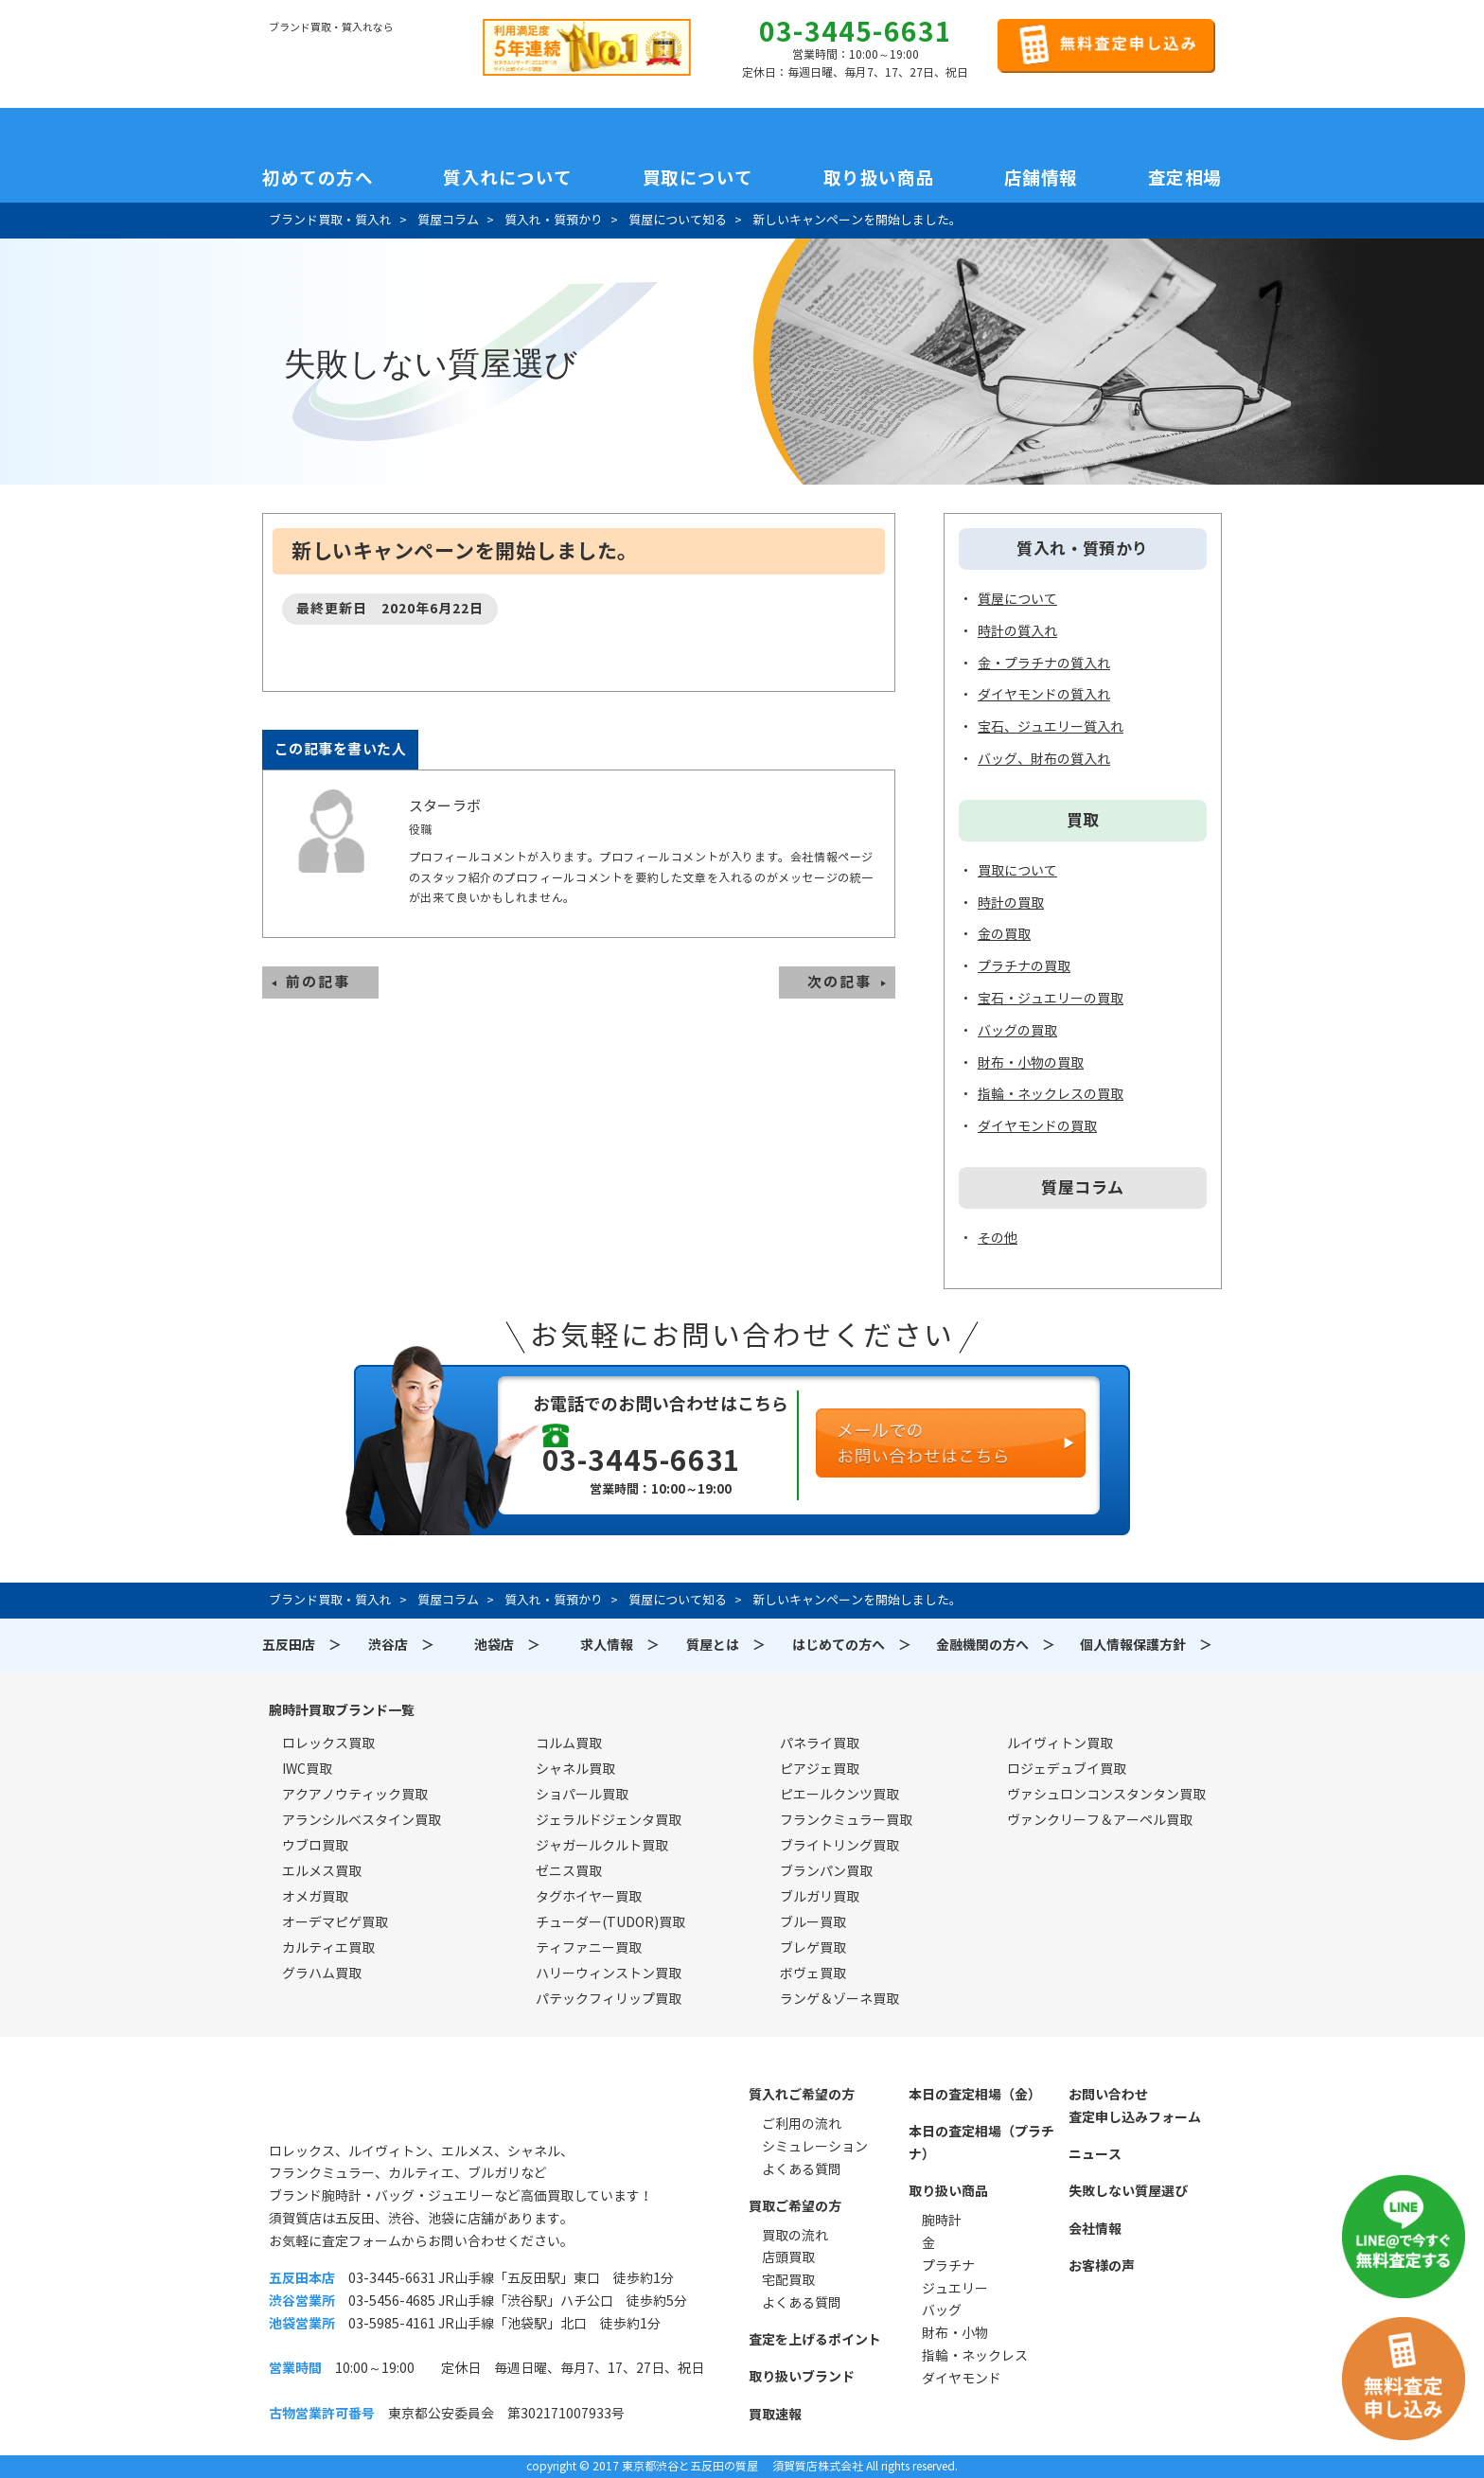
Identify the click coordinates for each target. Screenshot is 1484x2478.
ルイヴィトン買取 (1060, 1743)
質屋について (1017, 599)
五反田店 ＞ (302, 1645)
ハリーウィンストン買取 (608, 1973)
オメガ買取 (315, 1896)
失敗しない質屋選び (1128, 2191)
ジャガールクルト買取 (602, 1845)
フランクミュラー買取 (846, 1820)
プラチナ (948, 2265)
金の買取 (1004, 934)
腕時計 (942, 2220)
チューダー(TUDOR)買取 (610, 1922)
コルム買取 (569, 1743)
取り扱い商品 (878, 178)
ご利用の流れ (801, 2124)
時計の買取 (1011, 903)
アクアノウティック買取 (355, 1794)
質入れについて (508, 178)
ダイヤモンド (961, 2378)
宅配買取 (788, 2280)
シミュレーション (815, 2146)
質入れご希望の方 (802, 2094)
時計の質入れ (1017, 631)
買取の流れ (795, 2235)
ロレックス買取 (328, 1743)
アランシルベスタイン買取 (361, 1820)
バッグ (942, 2310)
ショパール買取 (582, 1794)
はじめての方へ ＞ (851, 1645)
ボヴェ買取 (813, 1973)
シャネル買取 (575, 1769)
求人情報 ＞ (620, 1645)
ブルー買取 (813, 1922)
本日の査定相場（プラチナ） (981, 2143)
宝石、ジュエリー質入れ (1050, 726)
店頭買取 (788, 2257)
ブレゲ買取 (813, 1948)
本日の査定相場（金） (975, 2094)
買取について (698, 178)
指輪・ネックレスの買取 (1050, 1094)
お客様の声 (1102, 2265)
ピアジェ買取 (819, 1769)
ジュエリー (955, 2288)
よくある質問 (801, 2169)
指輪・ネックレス (975, 2355)
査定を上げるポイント (815, 2339)
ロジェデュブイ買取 (1066, 1769)
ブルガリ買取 (819, 1896)
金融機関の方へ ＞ (995, 1645)
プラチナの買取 (1024, 966)
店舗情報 (1041, 178)
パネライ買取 (819, 1743)
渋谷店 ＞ (401, 1645)
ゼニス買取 (569, 1871)
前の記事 (318, 982)
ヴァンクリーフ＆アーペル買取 (1099, 1820)
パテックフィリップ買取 (608, 1999)
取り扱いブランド (802, 2376)
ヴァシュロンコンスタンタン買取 (1106, 1794)
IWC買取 (307, 1769)
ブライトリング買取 (839, 1845)
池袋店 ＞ (507, 1645)
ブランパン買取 (826, 1871)
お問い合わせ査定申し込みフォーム (1135, 2106)
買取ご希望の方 (795, 2206)
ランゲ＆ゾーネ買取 (839, 1999)
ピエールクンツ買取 (839, 1794)
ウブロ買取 (315, 1845)
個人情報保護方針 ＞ (1146, 1645)
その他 (997, 1238)
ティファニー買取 (589, 1948)
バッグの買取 (1017, 1030)
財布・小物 (955, 2333)
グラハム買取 (322, 1973)
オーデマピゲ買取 (335, 1922)
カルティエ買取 (328, 1948)
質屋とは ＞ (726, 1645)
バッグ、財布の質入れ (1044, 759)
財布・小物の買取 (1031, 1062)
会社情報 (1095, 2229)
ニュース (1095, 2154)
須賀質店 (365, 2105)
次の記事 (839, 982)
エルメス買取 (322, 1871)
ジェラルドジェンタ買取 (608, 1820)
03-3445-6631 (855, 32)
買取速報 (775, 2414)
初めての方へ (317, 178)
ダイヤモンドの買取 (1037, 1126)
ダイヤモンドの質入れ (1044, 694)
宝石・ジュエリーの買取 (1050, 998)
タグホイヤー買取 (589, 1896)
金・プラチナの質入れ (1044, 663)
